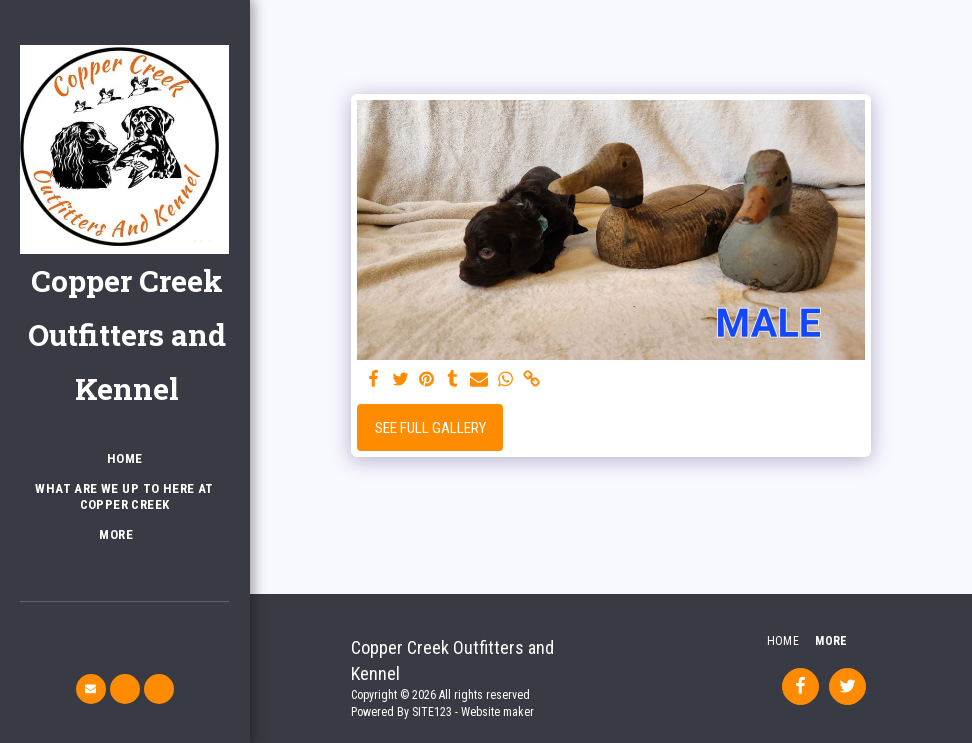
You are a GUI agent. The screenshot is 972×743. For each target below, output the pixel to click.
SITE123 (432, 712)
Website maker (497, 712)
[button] (91, 689)
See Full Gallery (430, 428)
